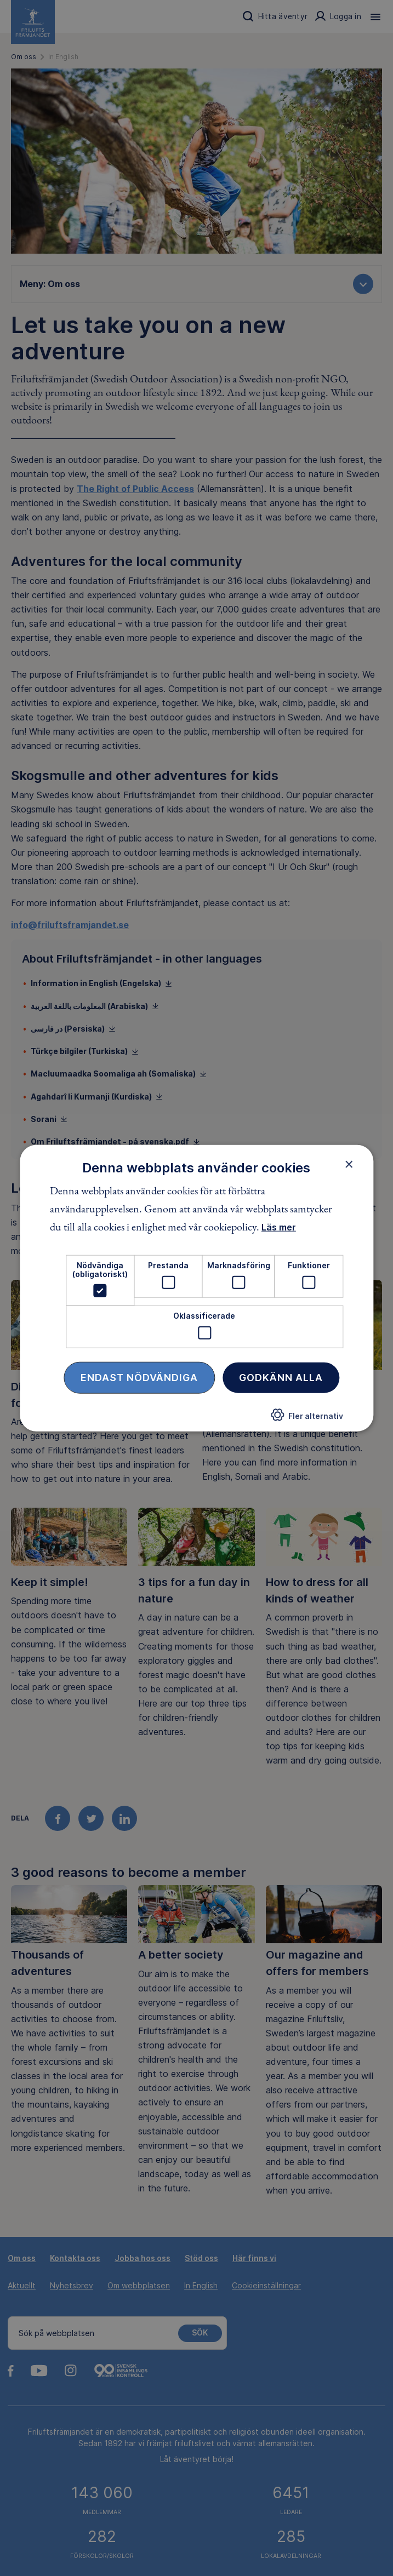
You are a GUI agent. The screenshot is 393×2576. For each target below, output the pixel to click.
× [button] (349, 1164)
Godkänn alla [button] (281, 1377)
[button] (307, 1418)
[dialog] (196, 1288)
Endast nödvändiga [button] (139, 1377)
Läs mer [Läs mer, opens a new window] (278, 1227)
